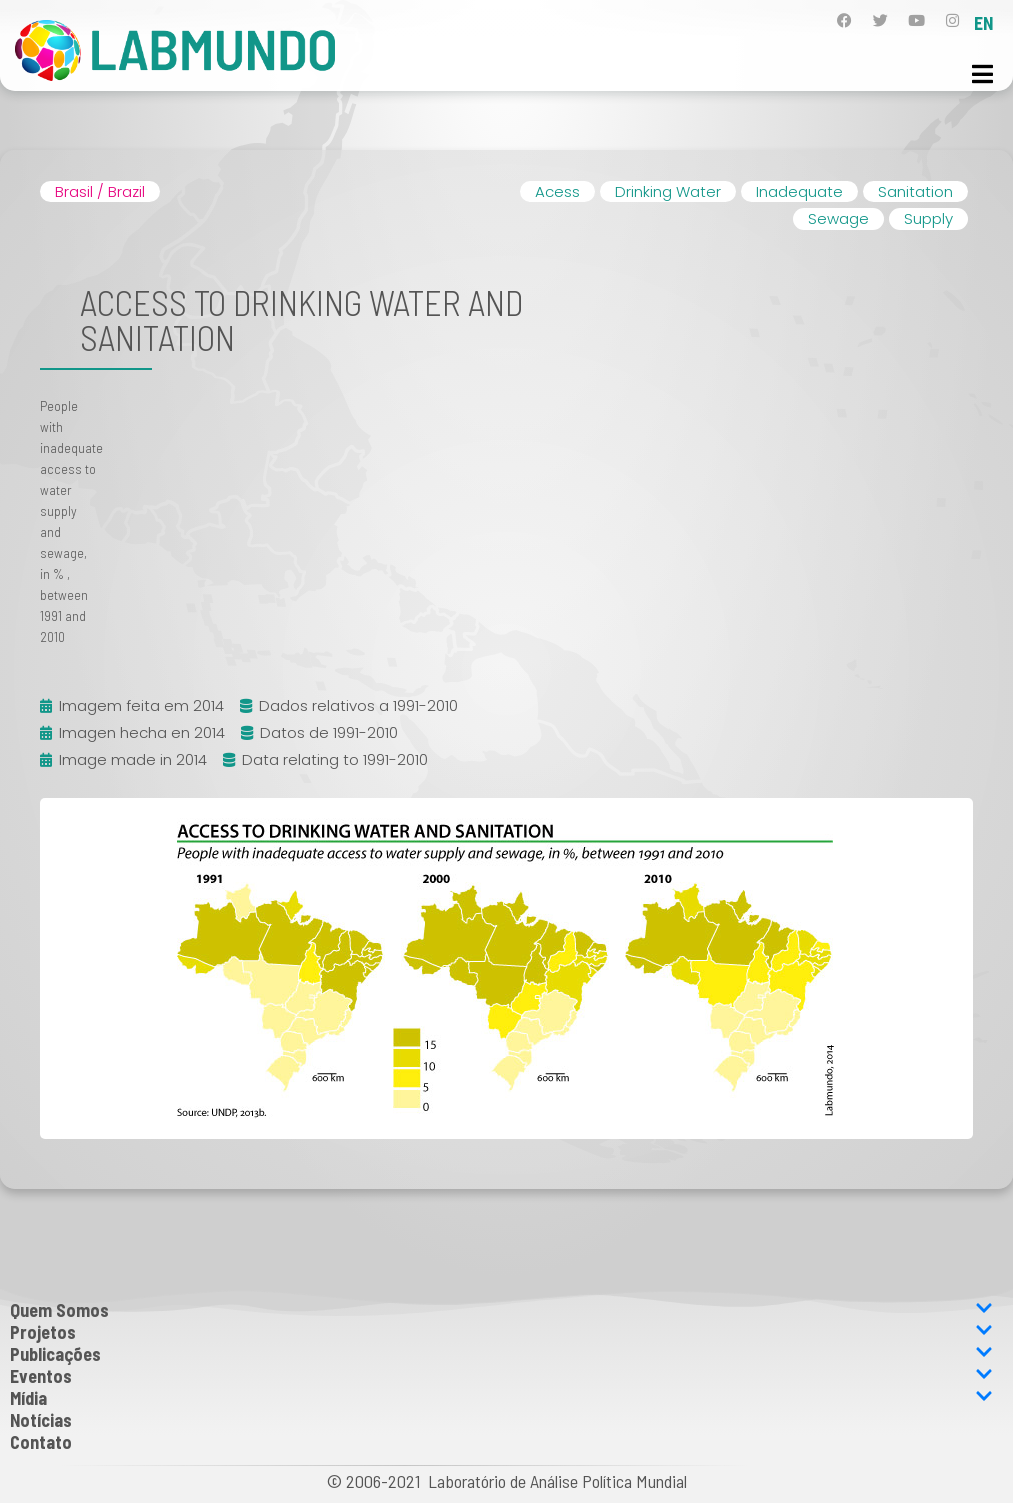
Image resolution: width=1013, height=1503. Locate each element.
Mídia (501, 1398)
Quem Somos (501, 1310)
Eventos (501, 1376)
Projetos (501, 1332)
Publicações (501, 1354)
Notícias (41, 1420)
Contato (41, 1442)
